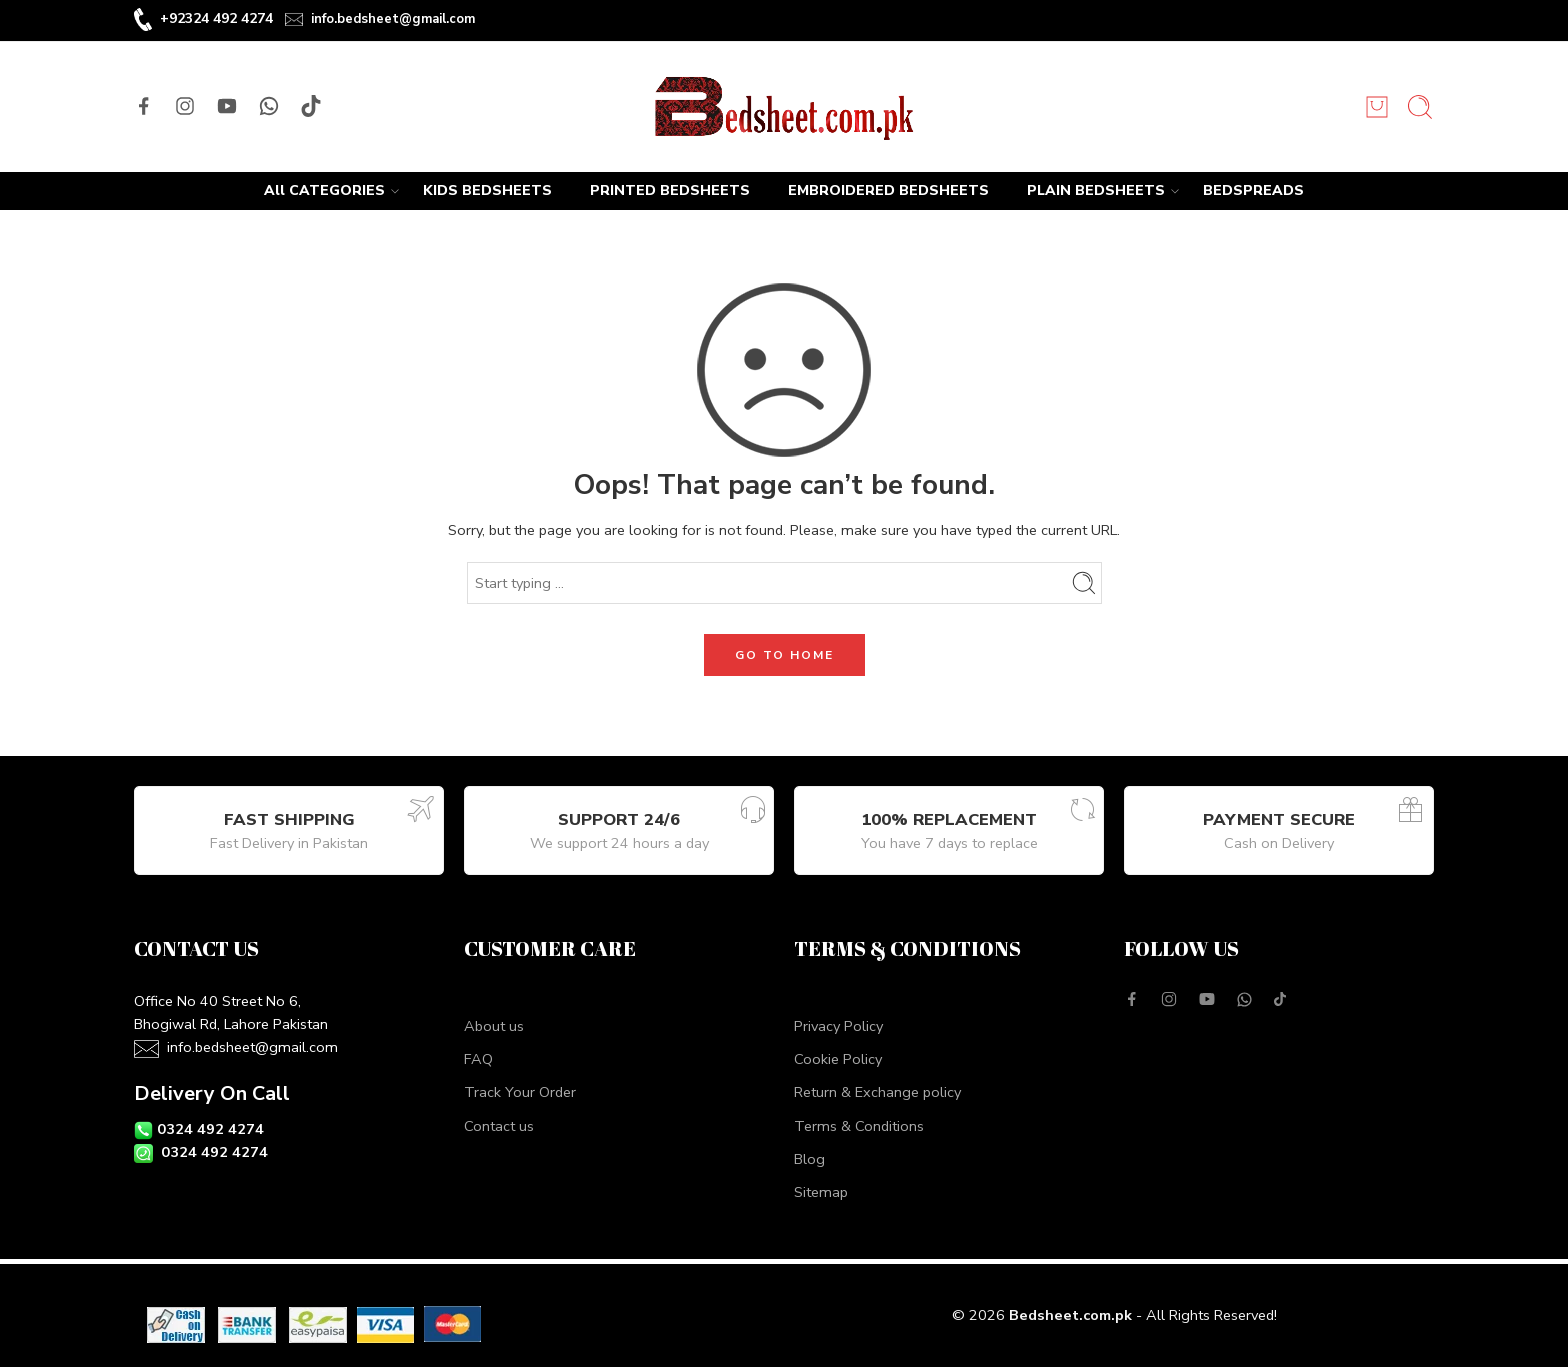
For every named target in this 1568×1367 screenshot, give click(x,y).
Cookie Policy (838, 1059)
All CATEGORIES (324, 191)
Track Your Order (520, 1092)
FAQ (478, 1059)
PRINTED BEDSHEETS (670, 190)
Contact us (499, 1126)
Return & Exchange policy (877, 1092)
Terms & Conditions (859, 1126)
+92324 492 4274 (216, 18)
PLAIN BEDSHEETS (1096, 191)
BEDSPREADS (1253, 190)
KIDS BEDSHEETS (487, 190)
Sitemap (821, 1192)
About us (494, 1026)
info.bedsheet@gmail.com (393, 19)
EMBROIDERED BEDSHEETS (888, 190)
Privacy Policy (838, 1026)
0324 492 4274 (210, 1129)
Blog (809, 1159)
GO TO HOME (784, 655)
